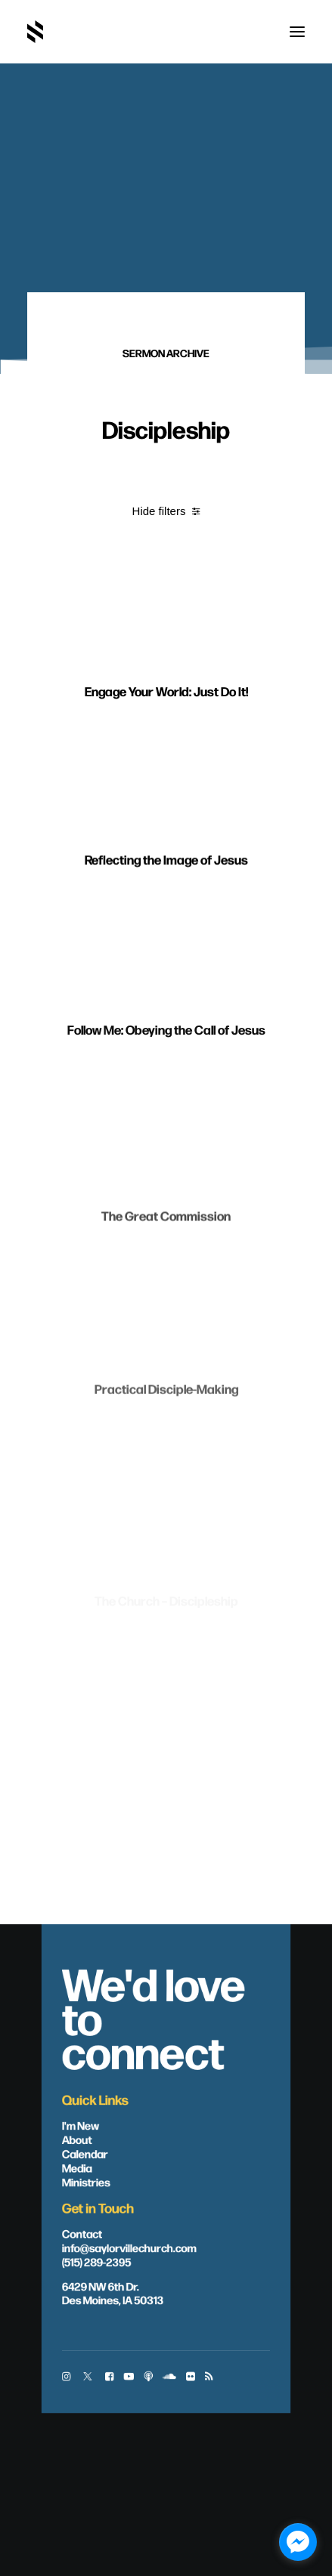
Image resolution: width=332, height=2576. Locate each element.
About (77, 2138)
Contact (82, 2233)
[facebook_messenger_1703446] (298, 2542)
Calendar (85, 2153)
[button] (297, 31)
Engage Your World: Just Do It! (166, 723)
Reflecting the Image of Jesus (166, 912)
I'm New (81, 2125)
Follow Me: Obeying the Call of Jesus (166, 1100)
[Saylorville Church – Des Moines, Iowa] (35, 31)
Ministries (86, 2181)
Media (77, 2167)
